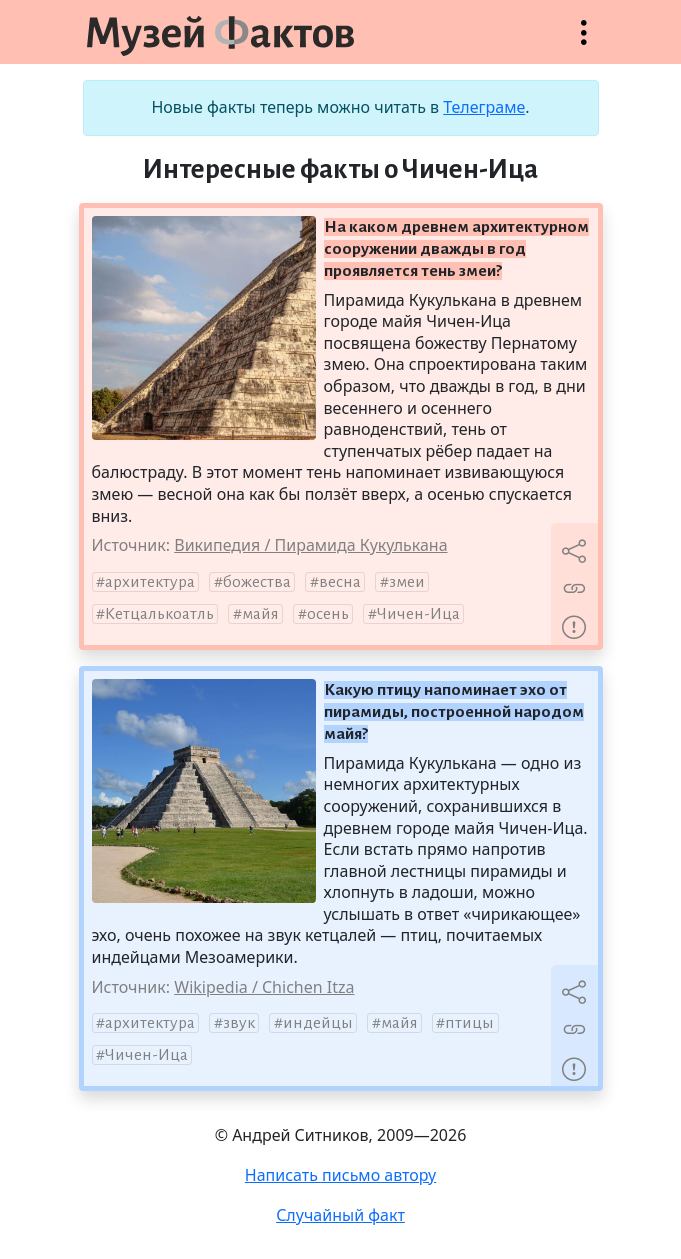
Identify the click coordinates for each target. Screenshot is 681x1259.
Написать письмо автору (341, 1175)
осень (328, 614)
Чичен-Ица (418, 614)
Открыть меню (584, 42)
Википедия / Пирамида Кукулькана (310, 545)
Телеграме (484, 107)
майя (260, 614)
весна (340, 582)
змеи (407, 582)
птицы (469, 1023)
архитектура (150, 582)
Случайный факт (340, 1215)
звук (239, 1023)
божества (257, 582)
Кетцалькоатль (159, 614)
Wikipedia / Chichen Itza (264, 987)
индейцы (318, 1023)
